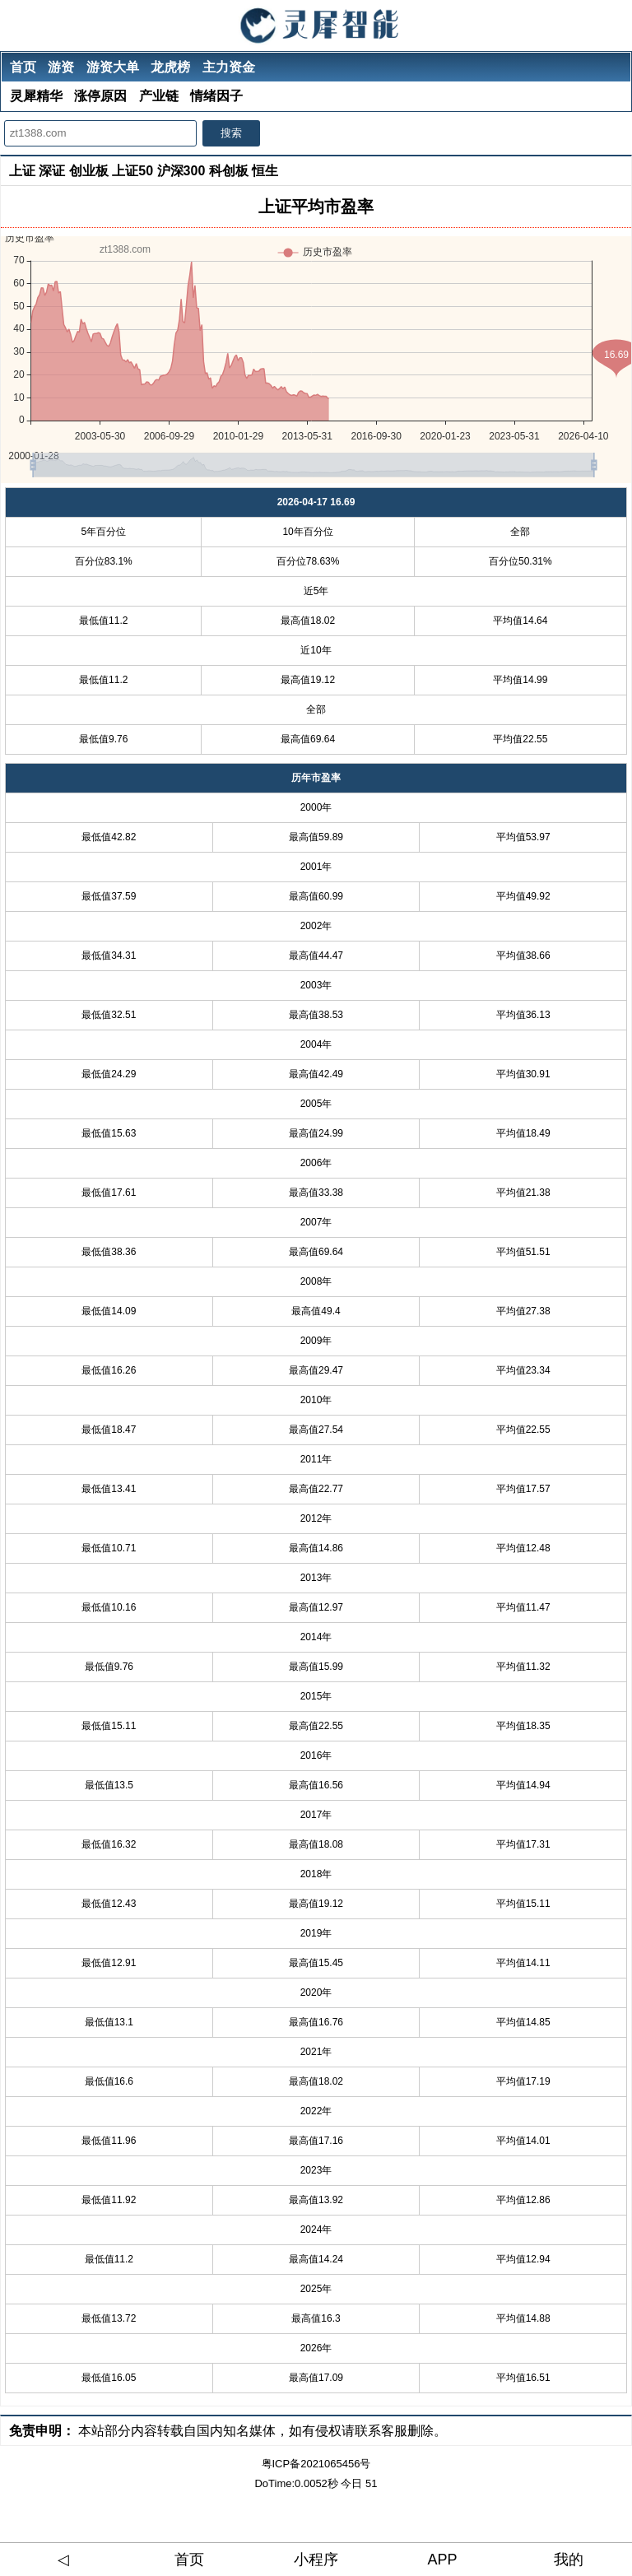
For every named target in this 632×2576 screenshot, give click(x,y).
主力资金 (228, 67)
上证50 (132, 171)
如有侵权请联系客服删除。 (368, 2431)
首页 (23, 67)
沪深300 (181, 171)
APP (443, 2559)
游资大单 (112, 67)
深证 (52, 171)
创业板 (89, 171)
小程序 (316, 2559)
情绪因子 (216, 96)
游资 (61, 67)
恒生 (265, 171)
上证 (22, 171)
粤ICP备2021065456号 (316, 2463)
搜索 (231, 133)
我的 (568, 2559)
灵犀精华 (36, 96)
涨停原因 (100, 96)
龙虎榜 (170, 67)
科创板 (229, 171)
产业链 (159, 96)
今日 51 (359, 2483)
